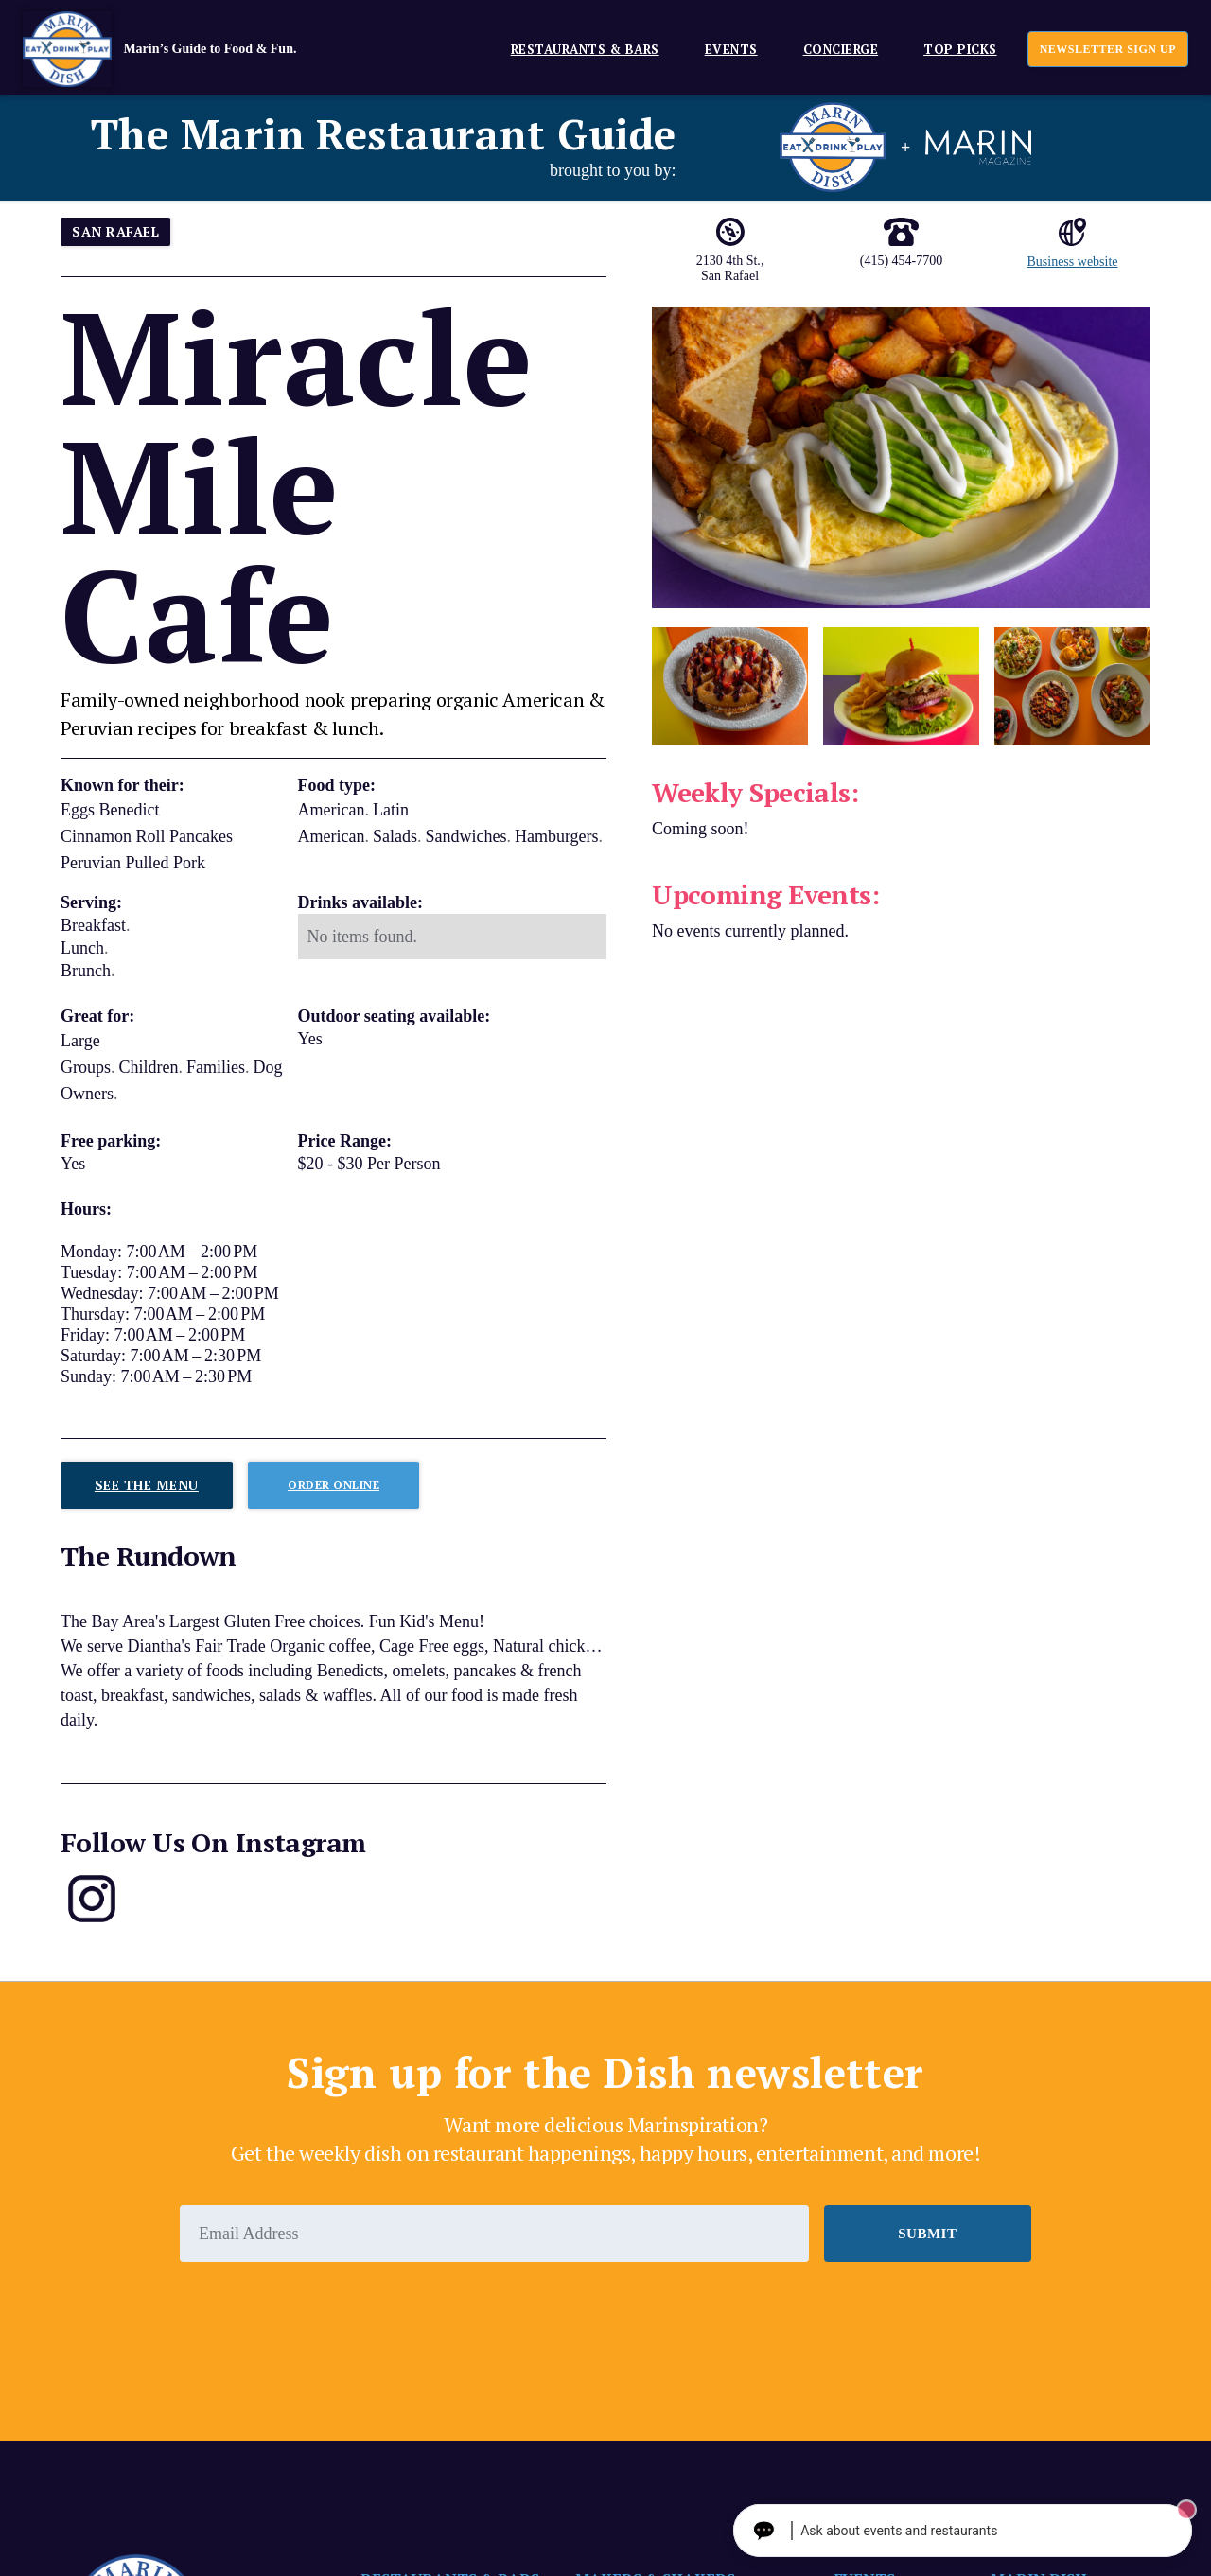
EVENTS (731, 49)
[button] (578, 48)
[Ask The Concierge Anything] (997, 2530)
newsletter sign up (1108, 49)
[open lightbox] (901, 457)
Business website (1072, 261)
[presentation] (323, 2314)
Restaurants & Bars (585, 49)
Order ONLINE (333, 1485)
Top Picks (960, 49)
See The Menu (147, 1485)
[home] (188, 49)
